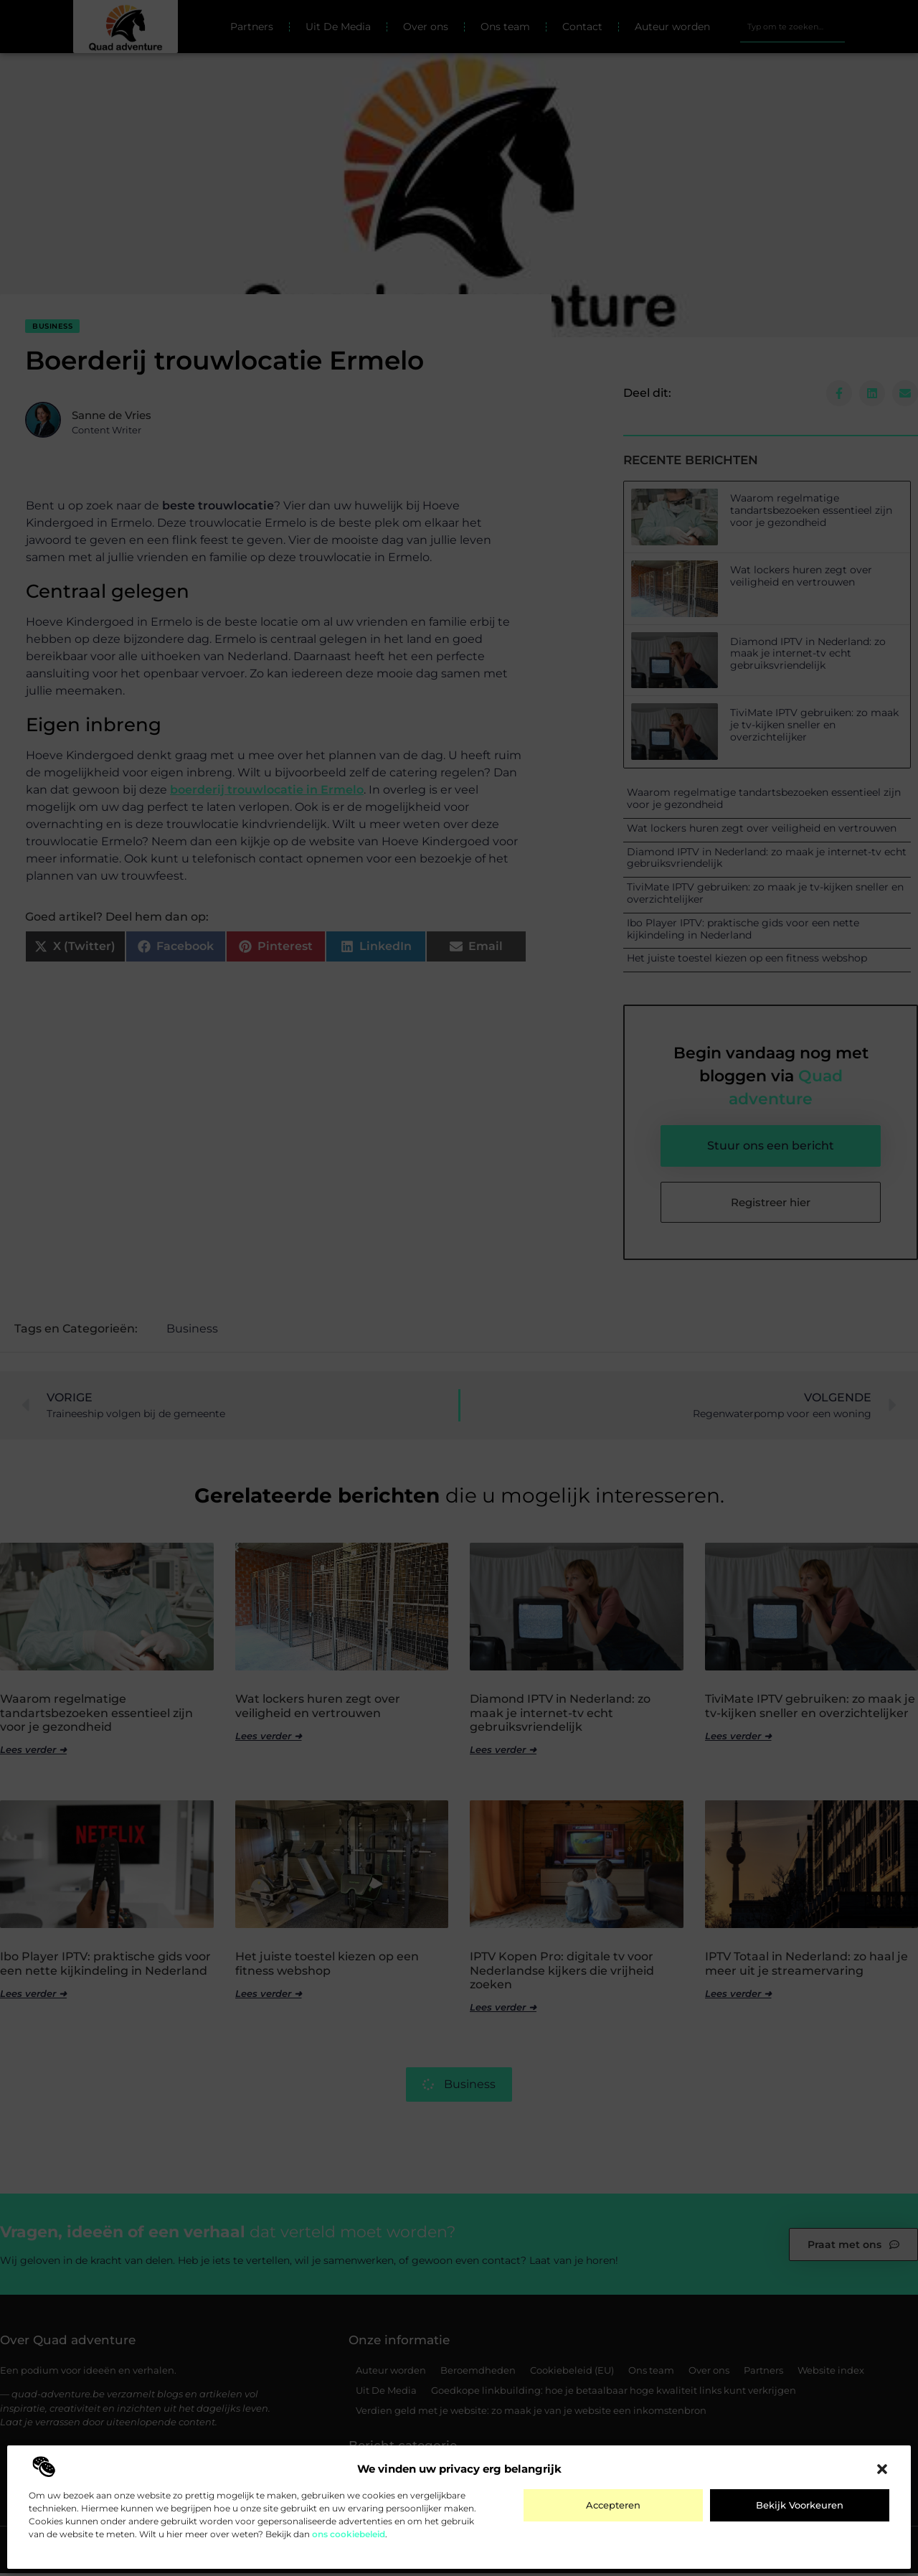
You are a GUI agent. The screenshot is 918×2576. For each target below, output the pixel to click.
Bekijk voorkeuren (799, 2505)
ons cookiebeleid (348, 2534)
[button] (882, 2469)
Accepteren (613, 2505)
